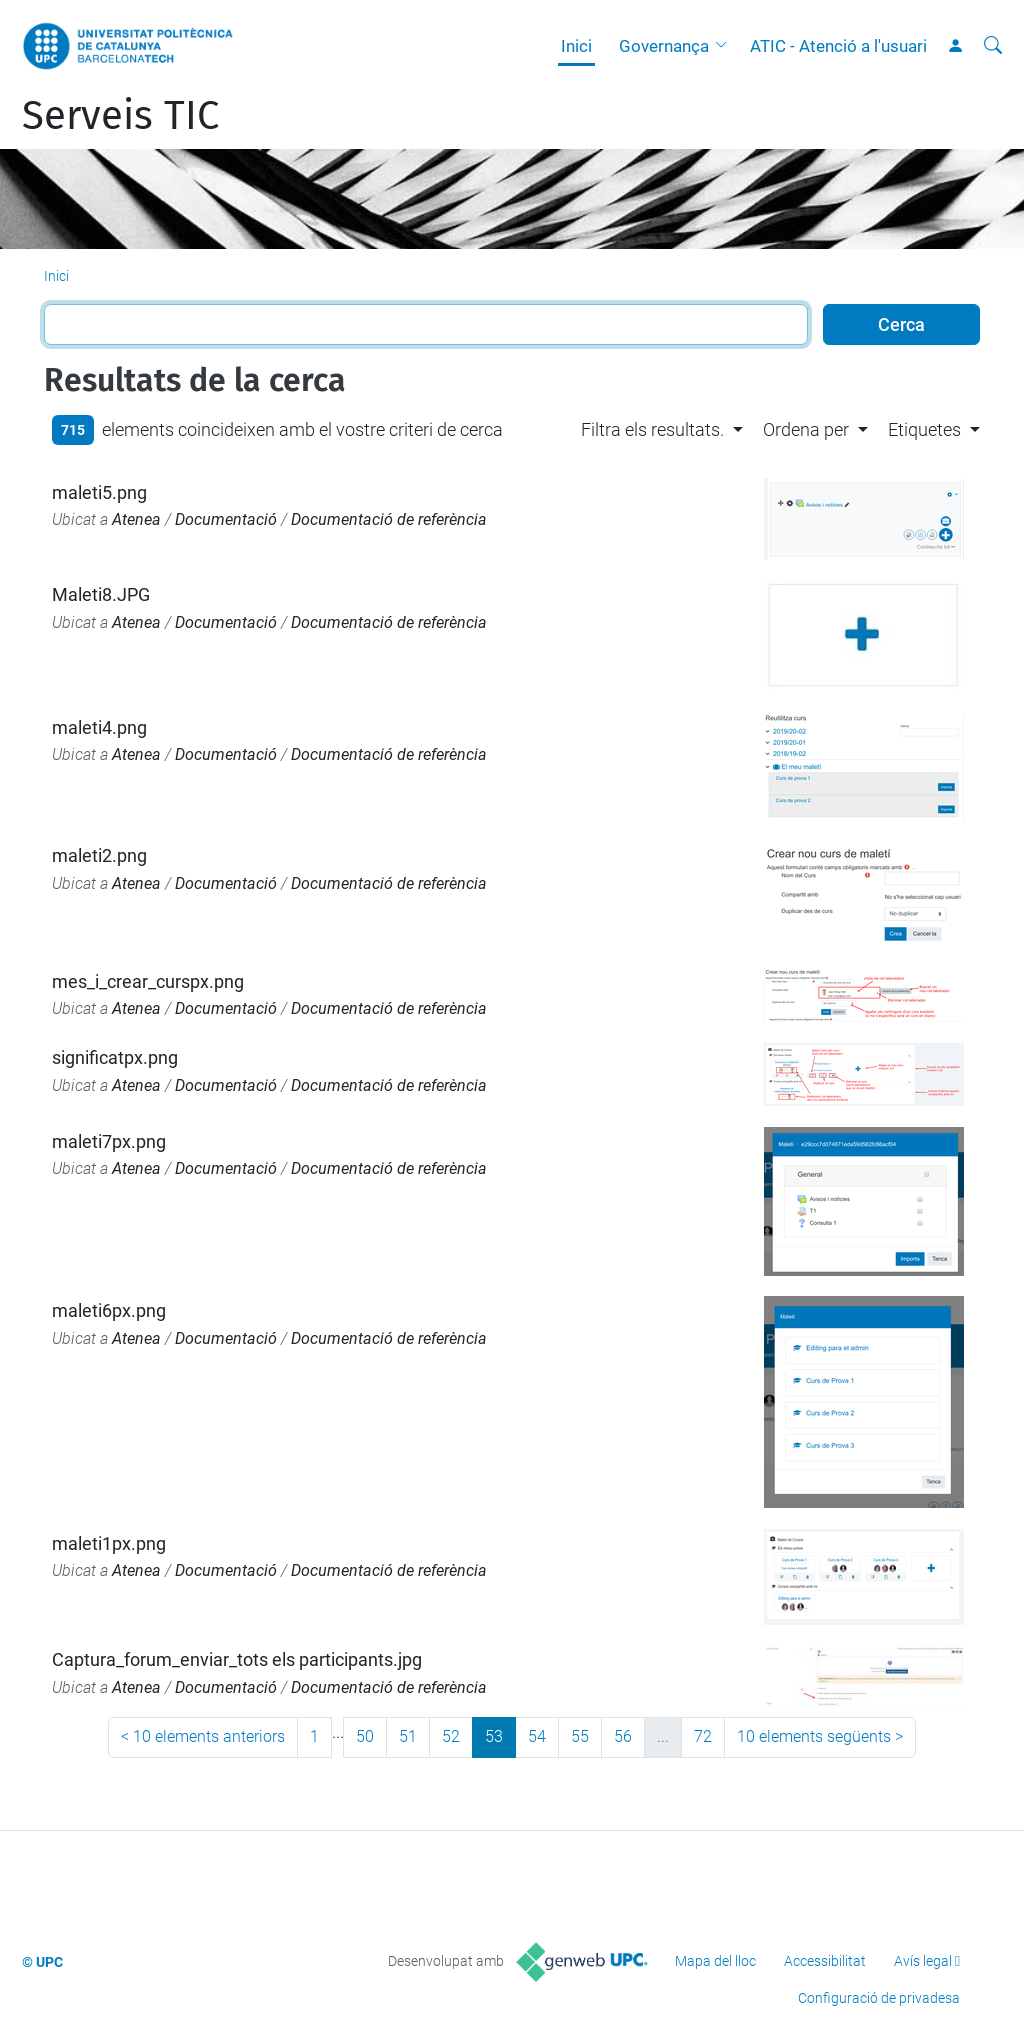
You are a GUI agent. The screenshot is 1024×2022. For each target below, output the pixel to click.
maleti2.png (99, 855)
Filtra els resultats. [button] (652, 429)
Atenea (136, 519)
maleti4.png (99, 727)
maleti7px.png (109, 1141)
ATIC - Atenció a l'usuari (838, 46)
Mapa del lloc (715, 1961)
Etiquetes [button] (924, 429)
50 (365, 1736)
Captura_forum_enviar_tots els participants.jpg (237, 1659)
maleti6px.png (109, 1310)
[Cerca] (993, 46)
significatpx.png (115, 1057)
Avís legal (923, 1961)
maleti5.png (99, 492)
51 (408, 1736)
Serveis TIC (120, 116)
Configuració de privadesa (879, 1998)
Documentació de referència (389, 519)
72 (703, 1736)
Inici (576, 46)
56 (623, 1736)
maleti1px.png (109, 1543)
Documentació (226, 519)
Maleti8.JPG (101, 594)
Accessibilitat (825, 1961)
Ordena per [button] (806, 429)
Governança (664, 46)
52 (451, 1736)
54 (537, 1736)
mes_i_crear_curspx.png (148, 981)
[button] (726, 46)
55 (580, 1736)
